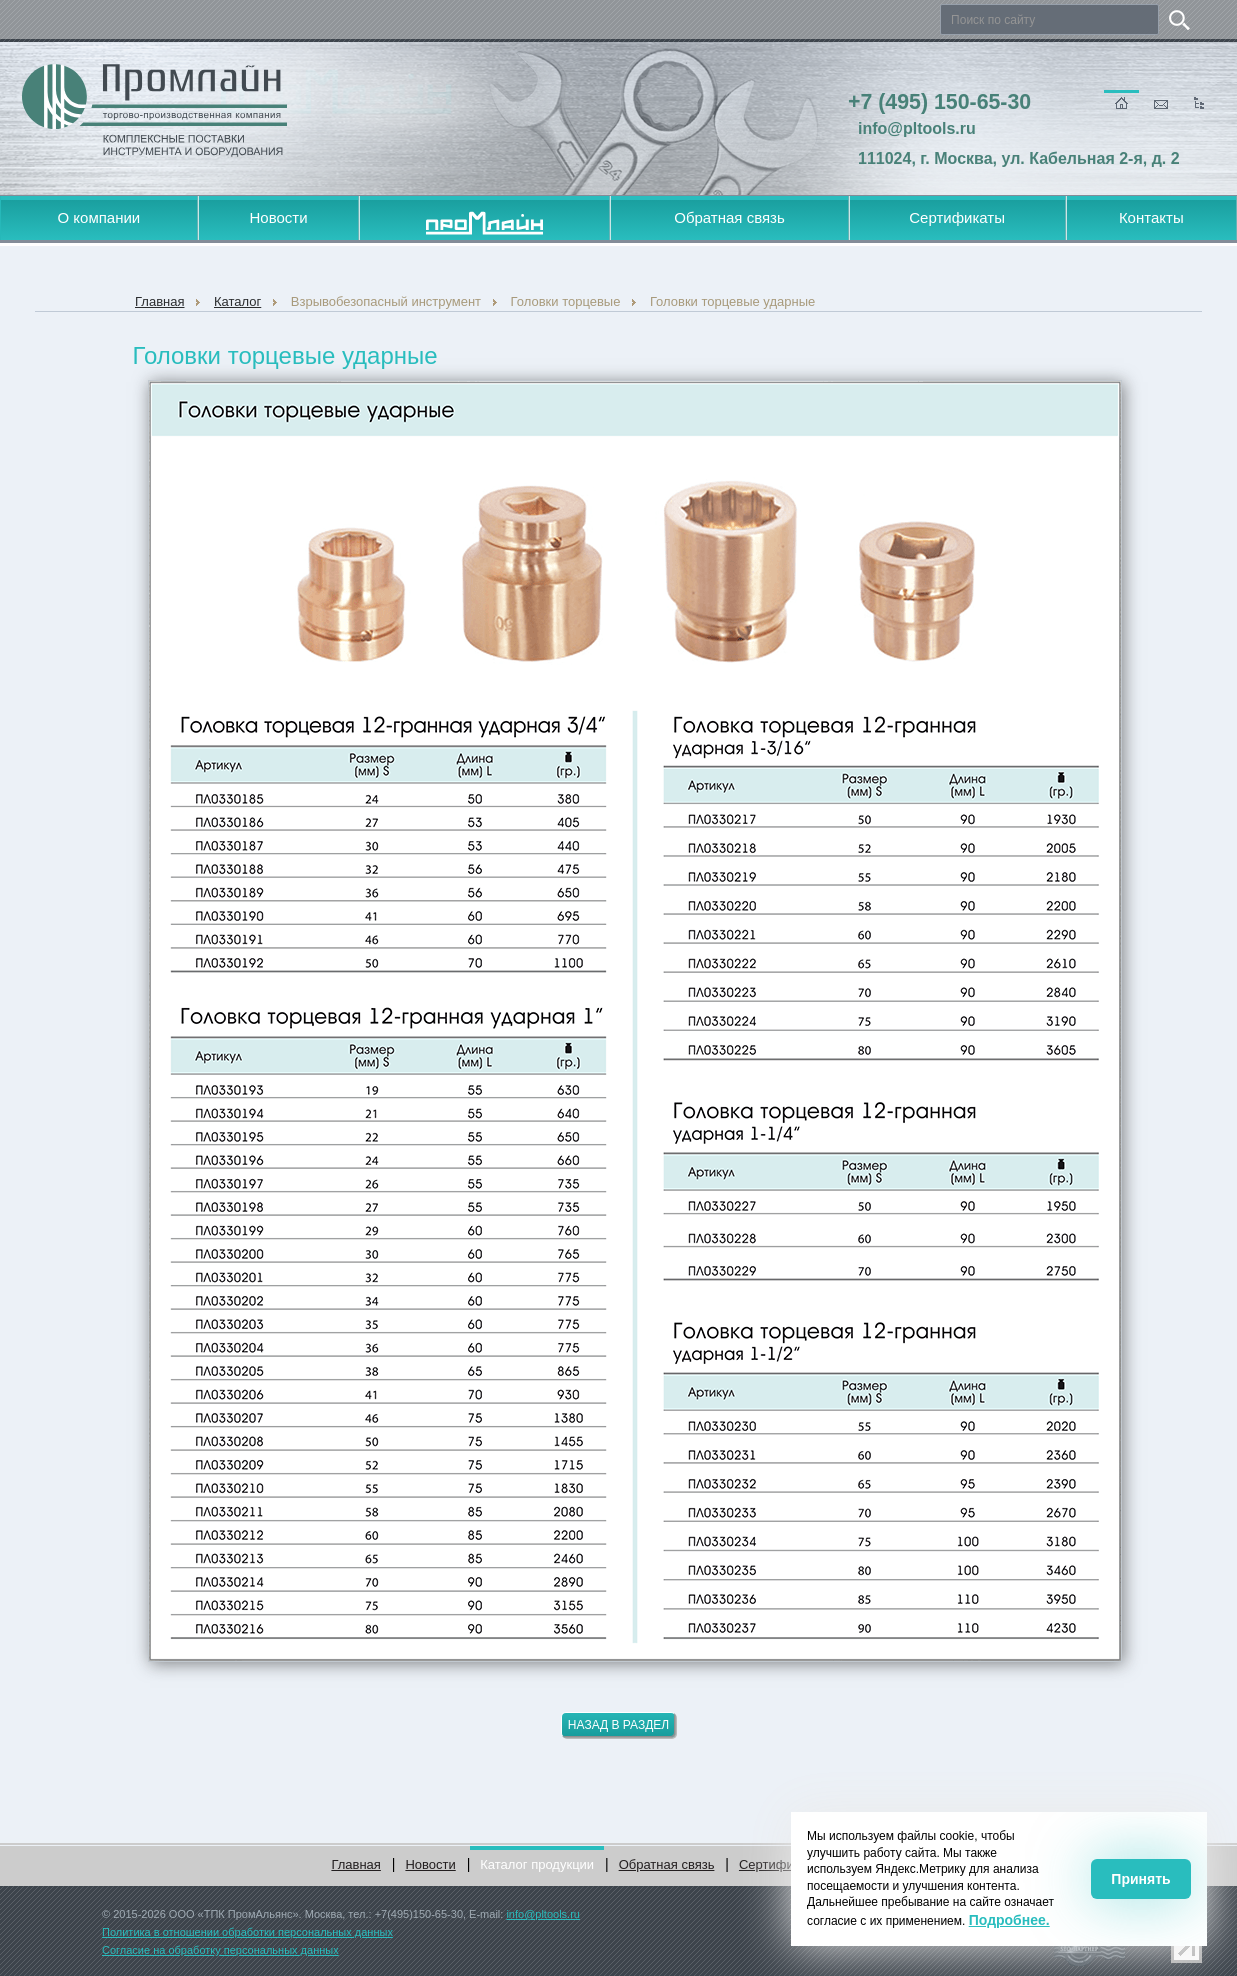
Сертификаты (957, 217)
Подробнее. (1009, 1920)
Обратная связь (729, 217)
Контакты (1151, 217)
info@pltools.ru (543, 1914)
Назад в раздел (618, 1725)
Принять (1140, 1879)
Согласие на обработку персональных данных (220, 1950)
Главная (355, 1864)
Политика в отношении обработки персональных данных (247, 1932)
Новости (278, 217)
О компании (99, 217)
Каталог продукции (537, 1864)
